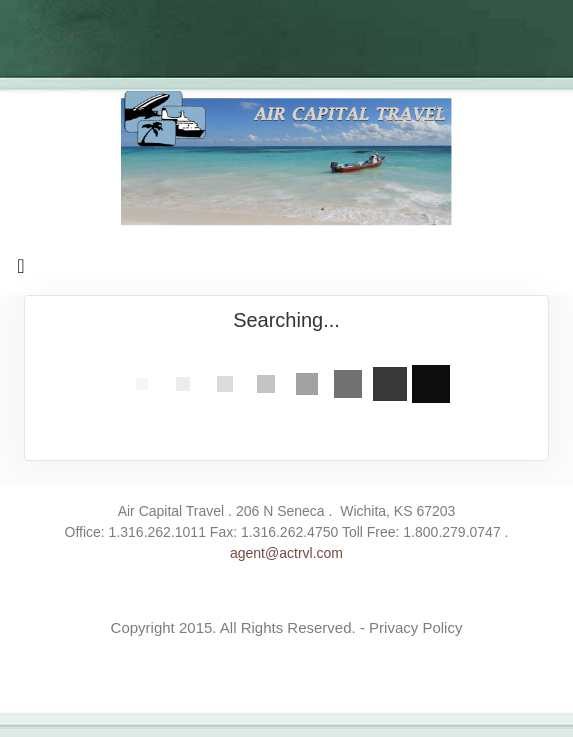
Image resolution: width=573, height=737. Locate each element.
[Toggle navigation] (21, 271)
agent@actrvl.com (286, 553)
